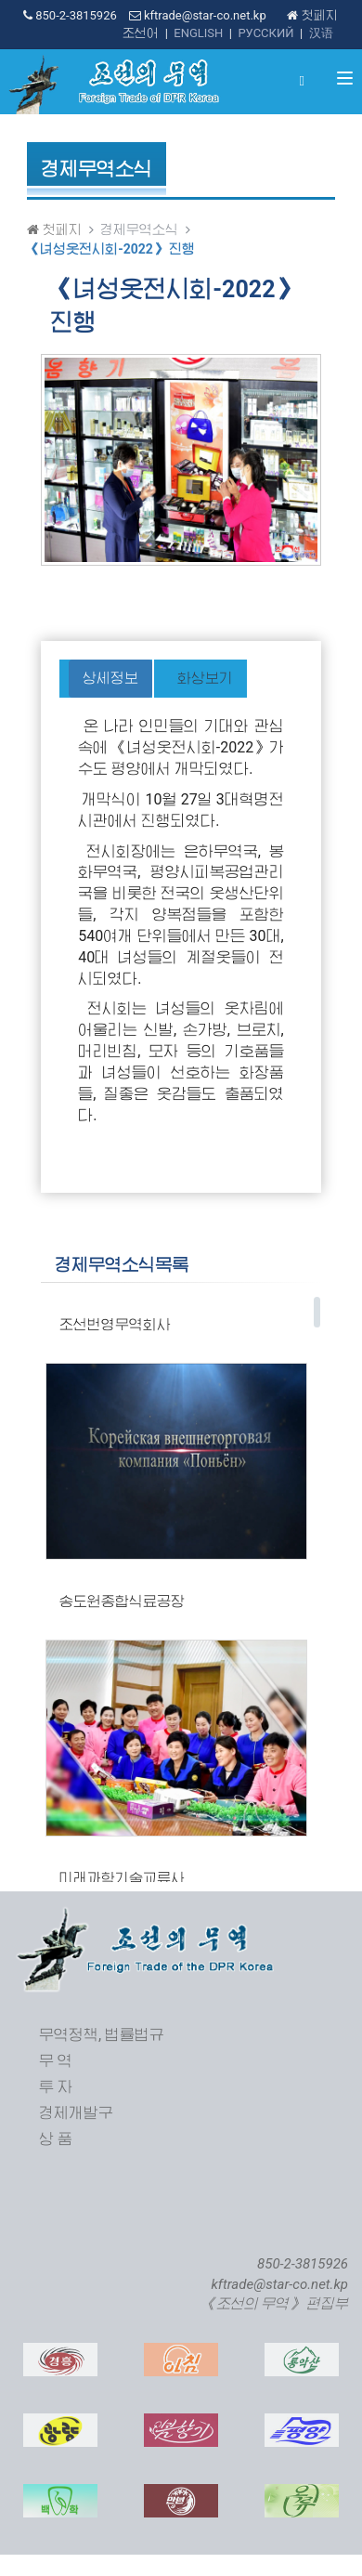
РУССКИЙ (265, 33)
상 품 (55, 2139)
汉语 (321, 33)
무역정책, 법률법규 (101, 2035)
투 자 (55, 2087)
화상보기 (205, 678)
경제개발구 (76, 2113)
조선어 (141, 33)
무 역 (55, 2061)
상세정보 (110, 678)
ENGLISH (198, 33)
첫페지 (312, 15)
